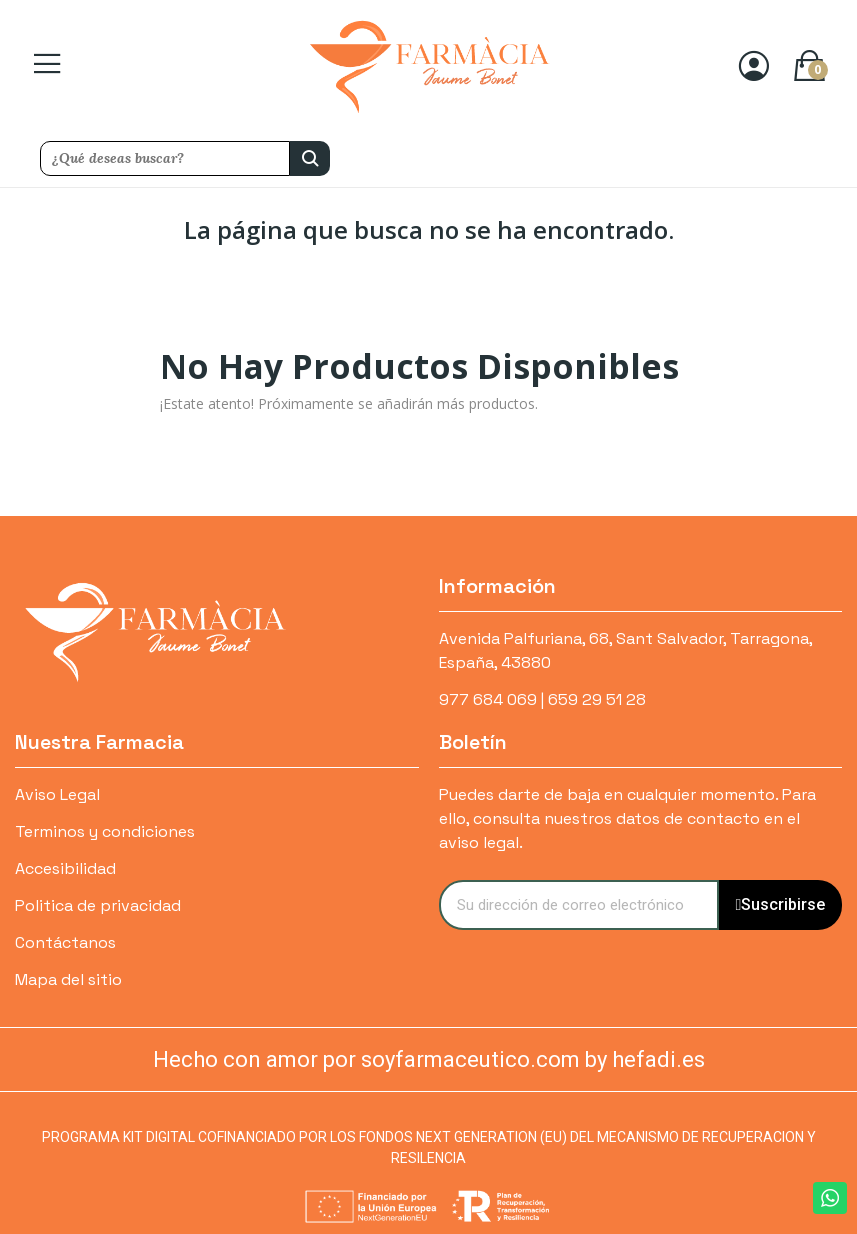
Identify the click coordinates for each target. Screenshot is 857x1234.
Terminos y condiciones (105, 831)
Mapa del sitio (68, 979)
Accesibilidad (65, 868)
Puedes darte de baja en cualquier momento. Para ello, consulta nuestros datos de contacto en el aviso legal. (627, 818)
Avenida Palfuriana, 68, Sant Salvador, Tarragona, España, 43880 (625, 650)
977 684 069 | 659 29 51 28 (542, 699)
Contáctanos (65, 942)
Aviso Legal (57, 794)
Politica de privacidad (98, 905)
